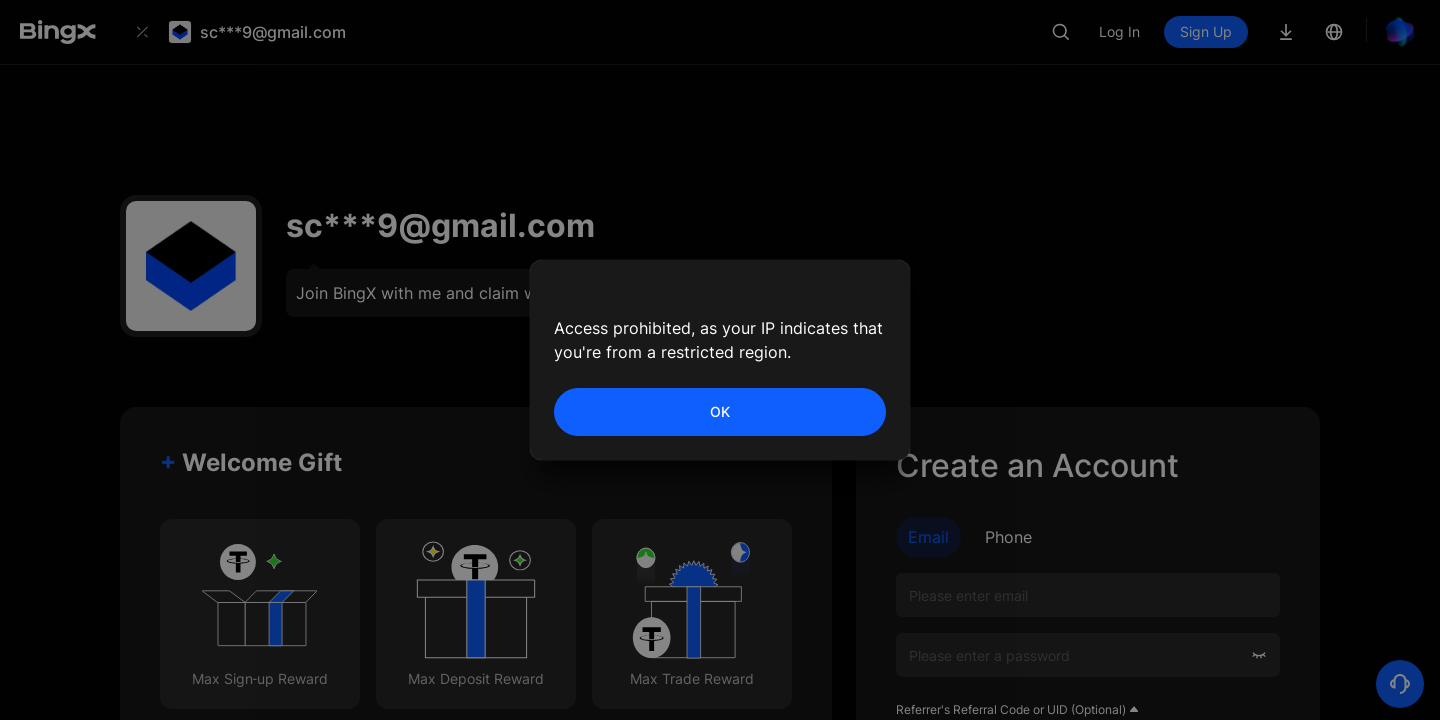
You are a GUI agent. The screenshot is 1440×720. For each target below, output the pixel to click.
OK (720, 411)
